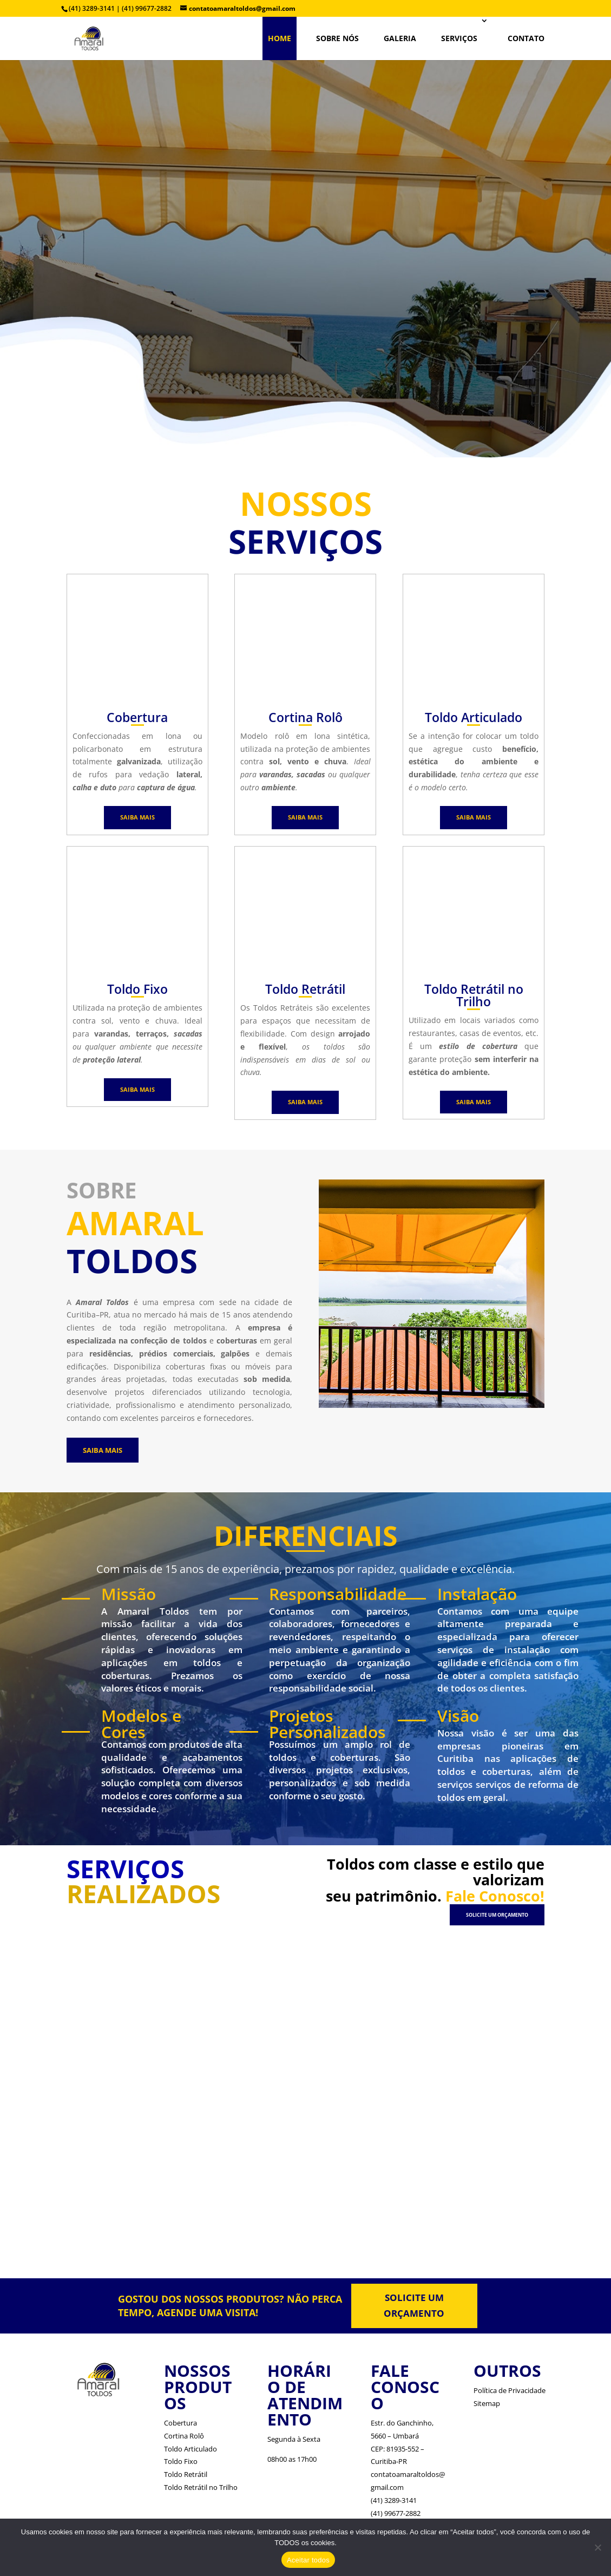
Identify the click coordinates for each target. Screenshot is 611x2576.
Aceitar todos (308, 2560)
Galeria (400, 38)
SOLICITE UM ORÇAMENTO (497, 1914)
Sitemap (487, 2403)
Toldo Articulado (190, 2449)
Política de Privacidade (510, 2390)
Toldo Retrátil (185, 2474)
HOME (279, 38)
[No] (597, 2547)
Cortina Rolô (184, 2436)
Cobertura (180, 2423)
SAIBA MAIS (137, 817)
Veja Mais (313, 296)
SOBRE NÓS (337, 38)
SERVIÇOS (459, 38)
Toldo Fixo (181, 2461)
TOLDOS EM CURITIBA (305, 189)
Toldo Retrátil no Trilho (201, 2487)
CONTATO (526, 38)
